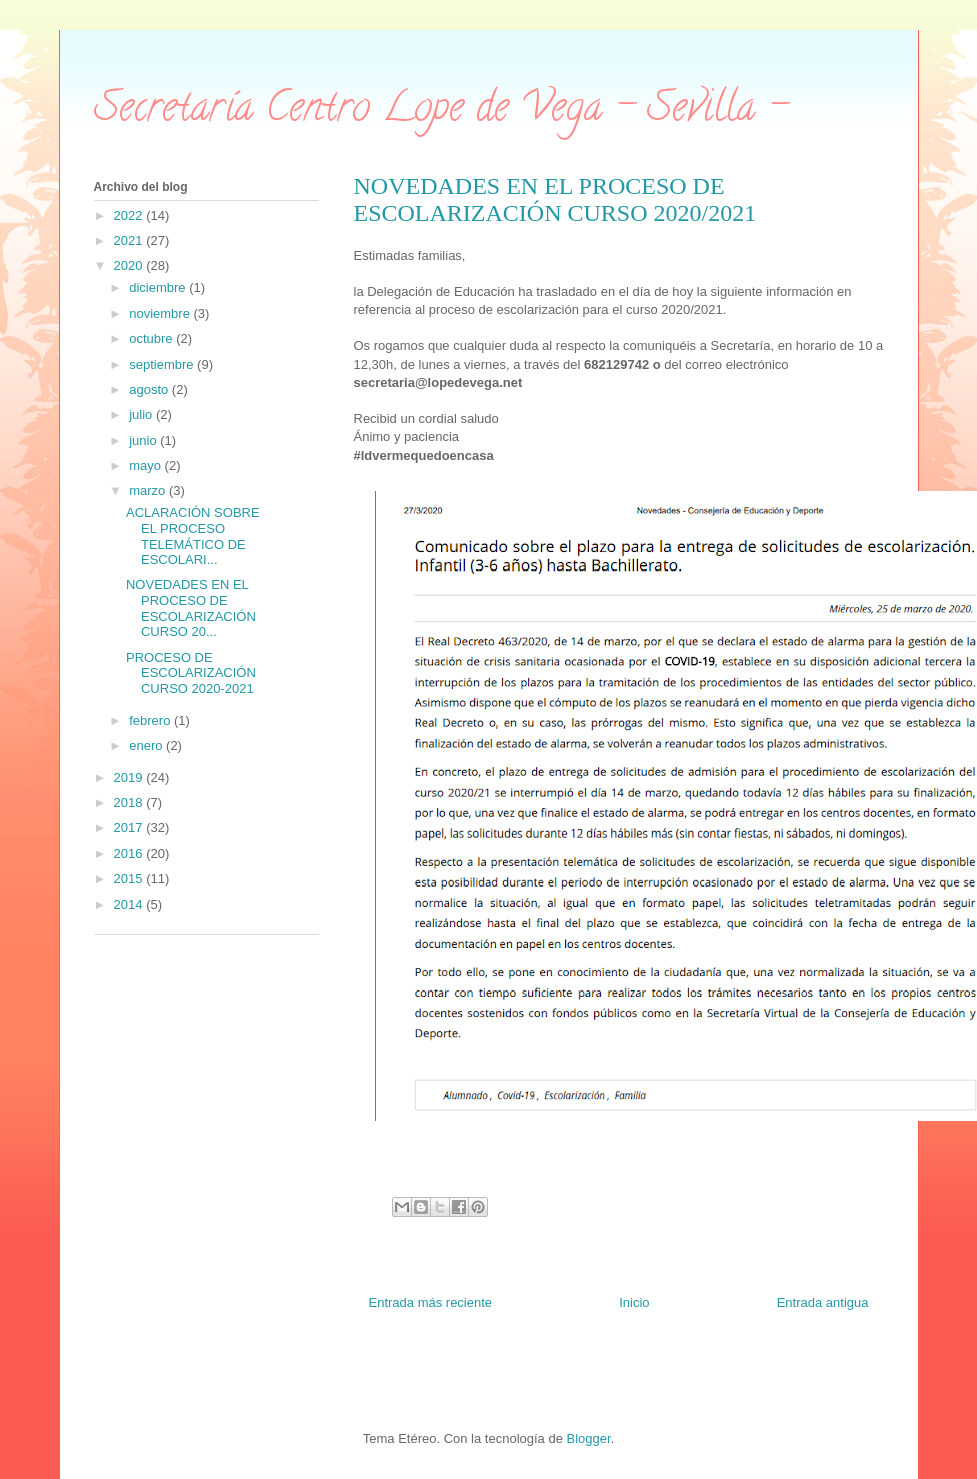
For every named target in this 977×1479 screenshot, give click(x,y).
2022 (130, 215)
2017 (130, 827)
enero (147, 745)
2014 (130, 904)
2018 (130, 802)
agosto (150, 389)
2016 (130, 853)
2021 (130, 240)
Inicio (634, 1302)
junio (144, 440)
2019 (130, 777)
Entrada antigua (823, 1302)
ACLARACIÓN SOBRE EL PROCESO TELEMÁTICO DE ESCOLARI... (193, 536)
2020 (130, 265)
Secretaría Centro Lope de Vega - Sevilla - (441, 111)
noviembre (161, 313)
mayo (146, 465)
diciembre (159, 287)
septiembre (163, 364)
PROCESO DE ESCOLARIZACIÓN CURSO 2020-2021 (191, 673)
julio (142, 414)
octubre (152, 338)
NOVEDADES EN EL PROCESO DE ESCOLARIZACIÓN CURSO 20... (191, 608)
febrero (151, 720)
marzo (149, 490)
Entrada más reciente (431, 1302)
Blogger (589, 1438)
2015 (130, 878)
